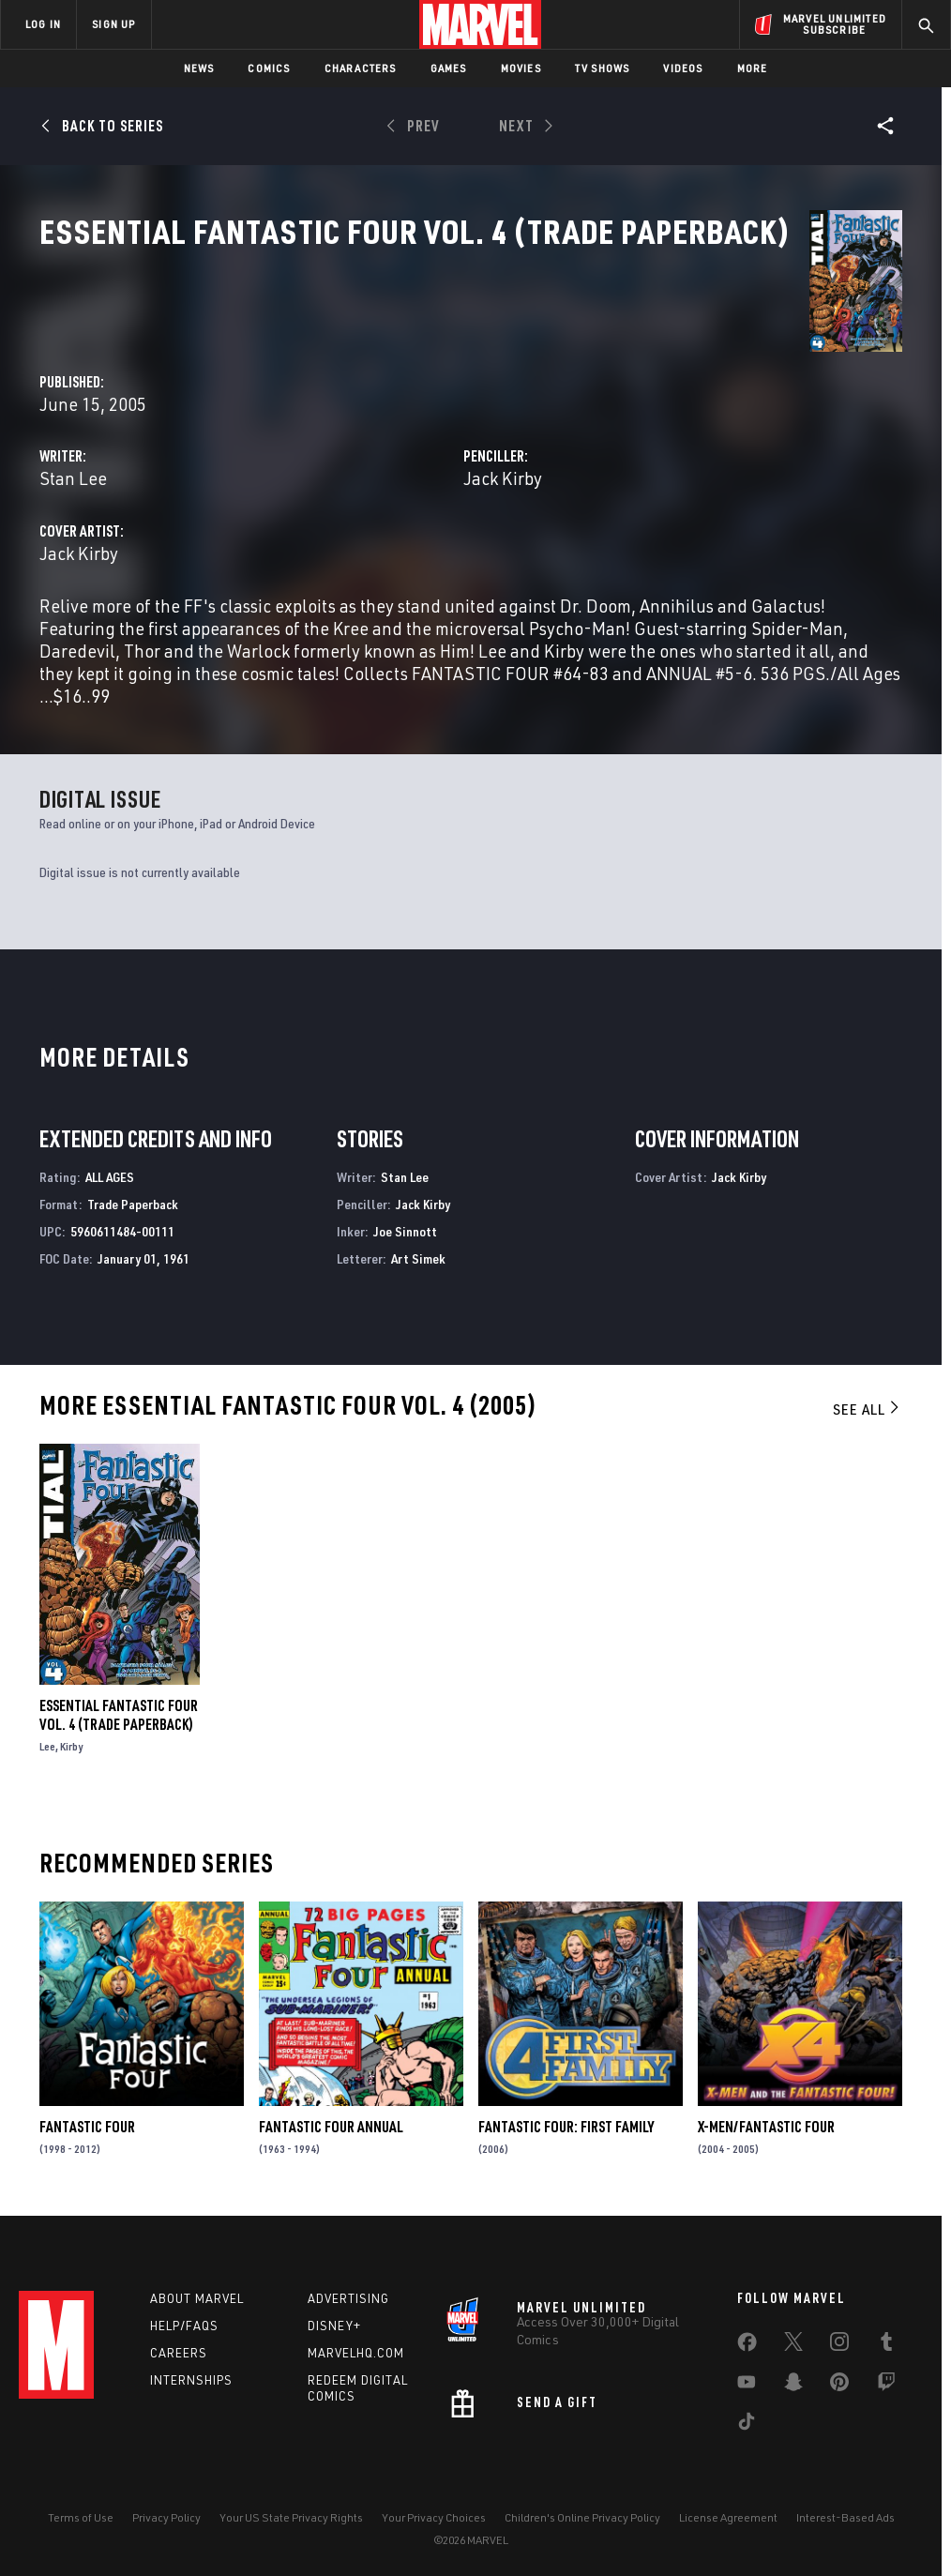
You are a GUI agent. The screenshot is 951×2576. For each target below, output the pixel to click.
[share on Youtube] (746, 2377)
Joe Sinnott (405, 1217)
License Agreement (728, 2508)
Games (448, 68)
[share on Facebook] (747, 2337)
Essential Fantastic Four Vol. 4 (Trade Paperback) (118, 1701)
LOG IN (43, 24)
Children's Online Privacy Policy (582, 2508)
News (199, 68)
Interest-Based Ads (845, 2508)
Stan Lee (345, 442)
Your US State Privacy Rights (291, 2508)
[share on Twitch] (886, 2377)
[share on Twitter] (793, 2336)
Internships (191, 2371)
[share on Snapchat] (793, 2377)
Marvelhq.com (356, 2344)
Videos (682, 68)
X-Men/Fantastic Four (766, 2113)
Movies (521, 68)
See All (867, 1395)
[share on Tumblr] (886, 2336)
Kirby (71, 1733)
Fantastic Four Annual (331, 2113)
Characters (361, 68)
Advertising (348, 2289)
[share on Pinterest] (839, 2377)
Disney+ (334, 2317)
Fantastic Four (87, 2113)
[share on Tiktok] (746, 2416)
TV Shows (602, 68)
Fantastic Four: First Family (566, 2113)
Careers (178, 2344)
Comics (269, 68)
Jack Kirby (638, 442)
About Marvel (197, 2289)
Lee (47, 1733)
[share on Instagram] (839, 2336)
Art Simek (418, 1244)
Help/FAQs (184, 2317)
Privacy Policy (166, 2508)
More (752, 68)
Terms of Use (80, 2508)
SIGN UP (113, 24)
